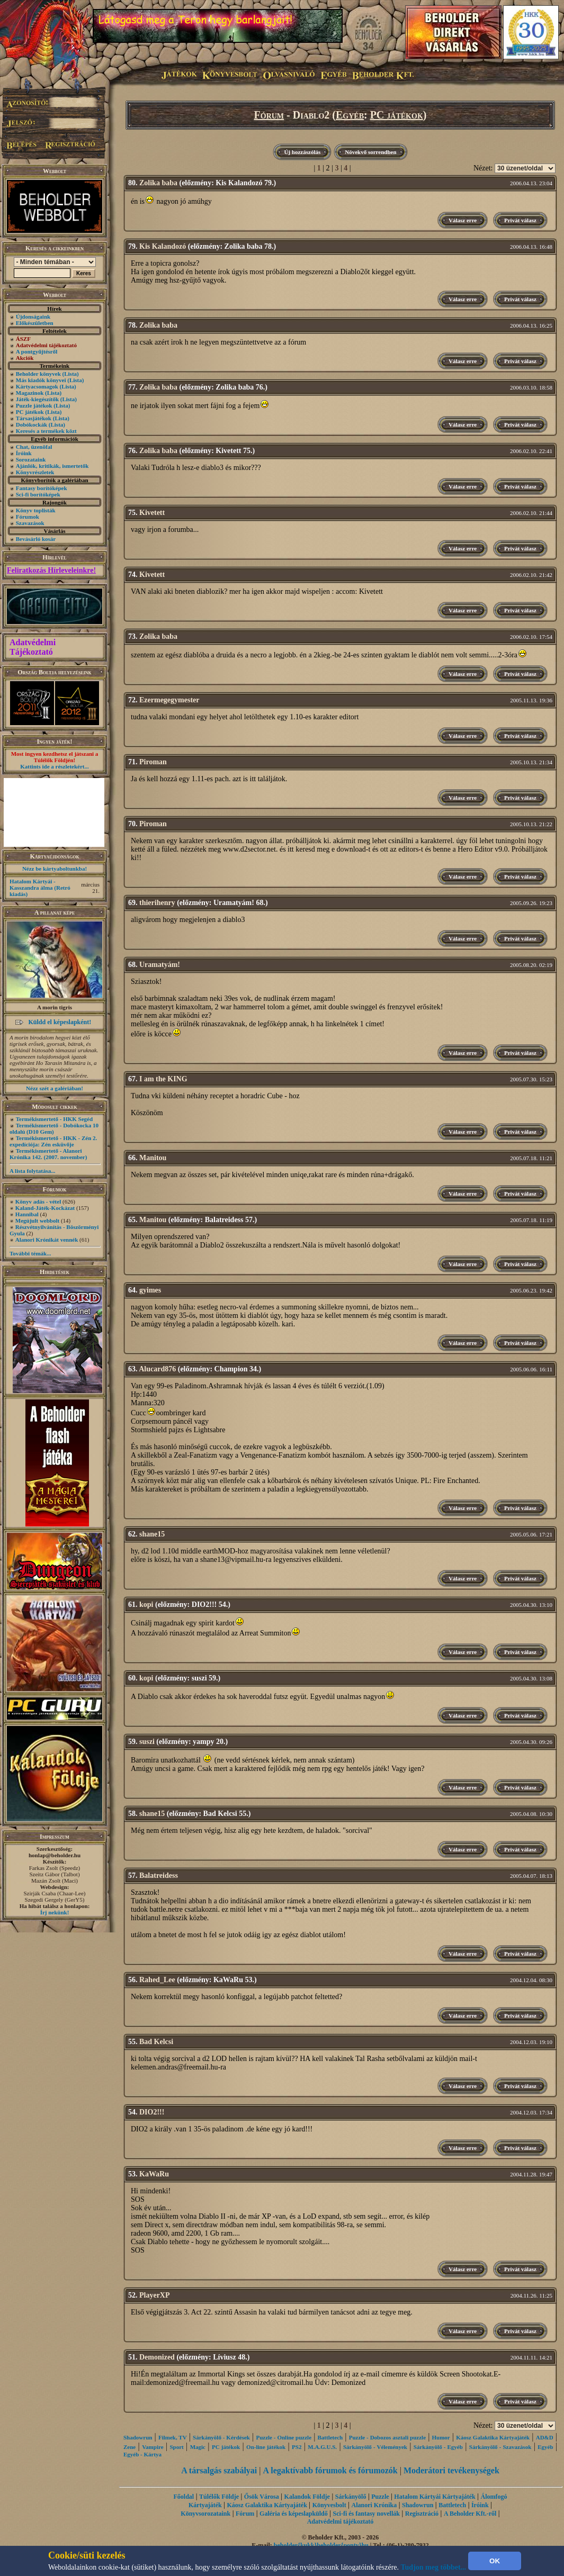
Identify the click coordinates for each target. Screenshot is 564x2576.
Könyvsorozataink (205, 2513)
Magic (197, 2447)
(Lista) (70, 373)
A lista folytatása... (32, 1171)
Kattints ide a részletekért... (54, 766)
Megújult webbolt (37, 1220)
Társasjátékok (33, 418)
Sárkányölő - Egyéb (438, 2447)
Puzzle (380, 2496)
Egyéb (350, 115)
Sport (176, 2447)
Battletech (330, 2437)
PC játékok (30, 412)
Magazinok (30, 393)
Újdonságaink (33, 316)
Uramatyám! (159, 965)
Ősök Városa (261, 2496)
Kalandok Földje (307, 2496)
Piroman (153, 762)
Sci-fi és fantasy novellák (366, 2513)
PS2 (296, 2447)
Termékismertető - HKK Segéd (54, 1119)
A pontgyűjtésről (37, 351)
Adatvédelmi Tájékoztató (33, 647)
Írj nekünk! (54, 1912)
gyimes (150, 1290)
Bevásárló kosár (36, 539)
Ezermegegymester (169, 700)
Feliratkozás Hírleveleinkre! (51, 570)
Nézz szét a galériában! (54, 1088)
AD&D (544, 2437)
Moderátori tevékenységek (451, 2470)
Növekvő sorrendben (370, 152)
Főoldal (184, 2496)
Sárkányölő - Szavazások (500, 2447)
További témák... (30, 1253)
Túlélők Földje (219, 2496)
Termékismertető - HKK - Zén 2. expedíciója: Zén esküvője (53, 1141)
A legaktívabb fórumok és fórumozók (330, 2470)
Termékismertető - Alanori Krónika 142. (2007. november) (48, 1153)
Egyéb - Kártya (142, 2454)
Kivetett (152, 513)
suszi (147, 1742)
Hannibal (27, 1214)
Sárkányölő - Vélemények (375, 2447)
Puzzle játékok (34, 405)
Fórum (269, 115)
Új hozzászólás (302, 152)
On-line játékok (265, 2447)
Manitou (152, 1158)
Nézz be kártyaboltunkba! (54, 868)
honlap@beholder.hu (54, 1855)
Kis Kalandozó (162, 246)
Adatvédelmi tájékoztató (340, 2521)
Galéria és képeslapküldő (293, 2513)
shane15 (152, 1534)
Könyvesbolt (329, 2505)
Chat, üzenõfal (34, 447)
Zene (129, 2447)
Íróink (24, 453)
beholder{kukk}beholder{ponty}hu (321, 2545)
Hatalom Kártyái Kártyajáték (434, 2496)
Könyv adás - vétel (38, 1201)
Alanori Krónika (374, 2505)
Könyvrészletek (35, 472)
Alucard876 (157, 1369)
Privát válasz (520, 220)
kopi (146, 1604)
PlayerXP (154, 2295)
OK (494, 2561)
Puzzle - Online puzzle (283, 2437)
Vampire (152, 2447)
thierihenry (157, 903)
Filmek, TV (172, 2437)
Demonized (157, 2357)
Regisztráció (421, 2513)
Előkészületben (34, 323)
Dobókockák (31, 424)
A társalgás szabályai (219, 2470)
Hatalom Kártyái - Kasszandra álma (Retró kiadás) (40, 887)
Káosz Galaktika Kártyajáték (493, 2437)
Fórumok (27, 516)
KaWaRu (154, 2174)
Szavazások (30, 523)
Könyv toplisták (36, 510)
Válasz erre (463, 220)
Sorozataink (31, 459)
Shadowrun (137, 2437)
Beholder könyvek (38, 373)
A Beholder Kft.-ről (470, 2513)
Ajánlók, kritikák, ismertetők (52, 466)
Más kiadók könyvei (41, 380)
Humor (441, 2437)
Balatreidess (158, 1875)
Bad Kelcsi (156, 2042)
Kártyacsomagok (37, 386)
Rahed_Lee (157, 1980)
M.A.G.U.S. (322, 2447)
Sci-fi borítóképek (38, 494)
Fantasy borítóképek (41, 488)
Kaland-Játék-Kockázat (45, 1208)
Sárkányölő (350, 2496)
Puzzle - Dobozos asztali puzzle (387, 2437)
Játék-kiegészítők (37, 399)
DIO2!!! (151, 2112)
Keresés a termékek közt (46, 431)
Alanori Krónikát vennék (46, 1239)
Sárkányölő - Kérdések (221, 2437)
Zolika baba (158, 183)
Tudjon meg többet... (434, 2567)
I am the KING (163, 1079)
